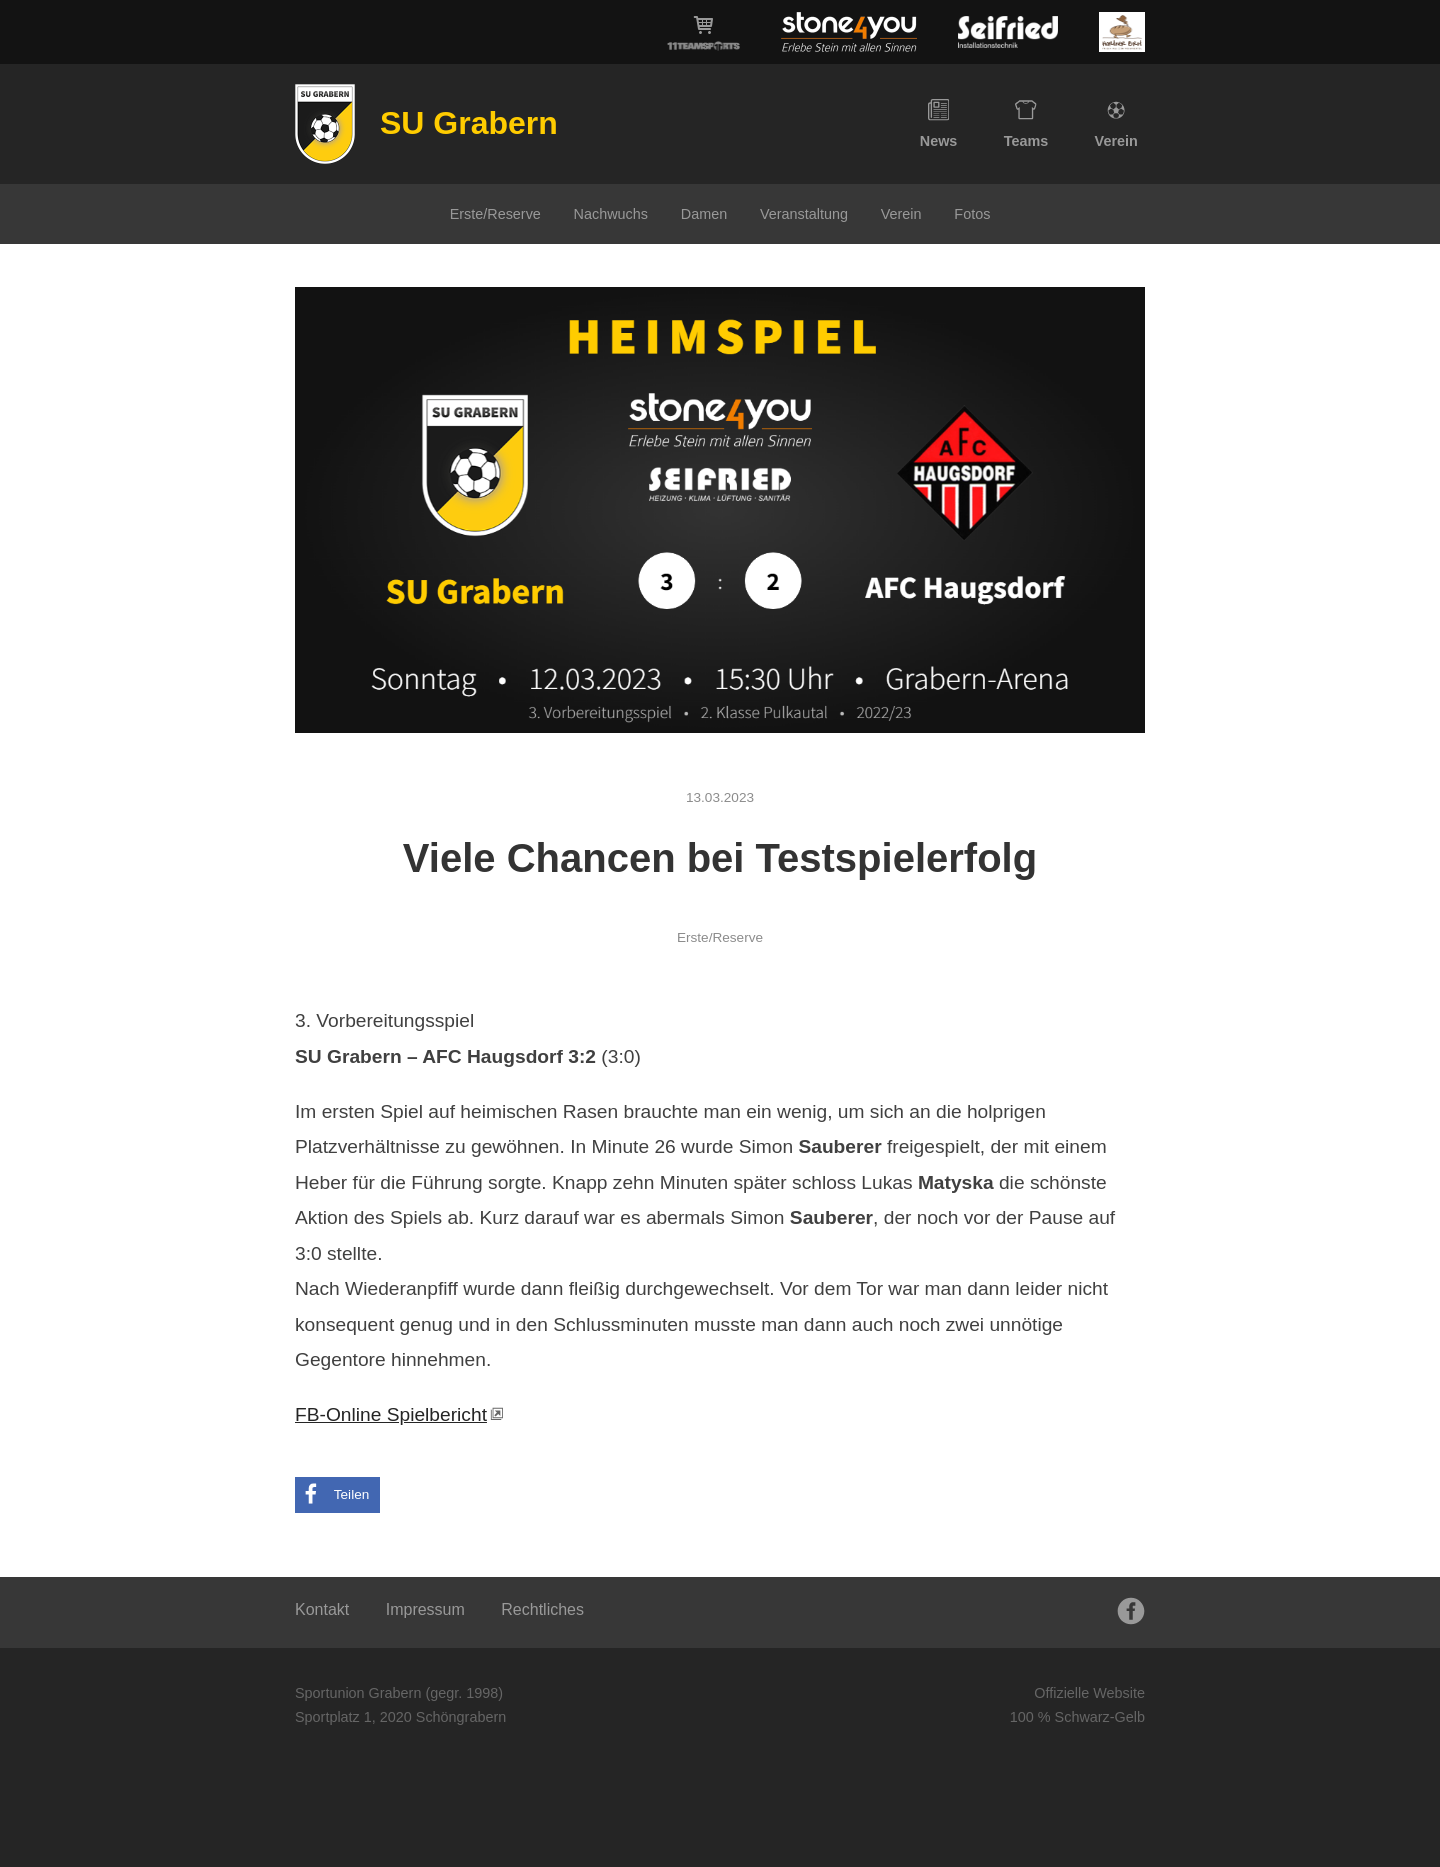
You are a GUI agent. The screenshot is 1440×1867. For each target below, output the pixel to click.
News (939, 124)
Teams (1026, 124)
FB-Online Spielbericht (391, 1414)
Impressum (425, 1609)
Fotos (972, 214)
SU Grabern (469, 123)
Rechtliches (542, 1609)
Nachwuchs (611, 214)
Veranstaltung (804, 214)
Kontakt (322, 1609)
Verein (1116, 124)
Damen (704, 214)
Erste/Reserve (495, 214)
